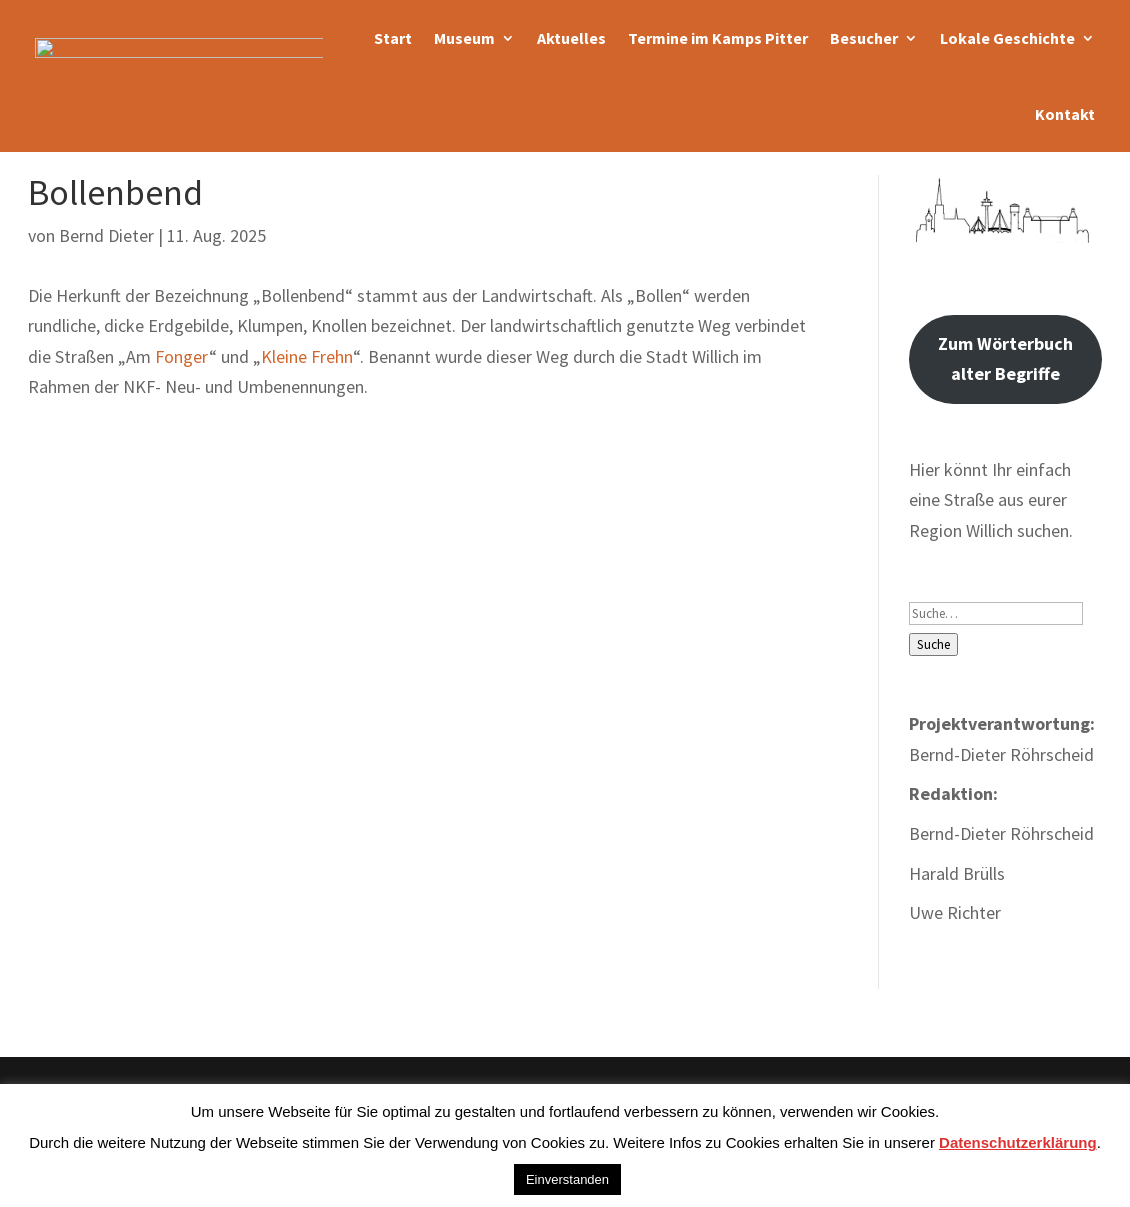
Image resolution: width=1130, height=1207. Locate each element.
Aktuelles (571, 38)
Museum (464, 38)
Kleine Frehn (307, 356)
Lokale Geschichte (1007, 38)
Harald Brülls (957, 873)
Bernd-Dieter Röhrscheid (1001, 833)
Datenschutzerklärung (1018, 1142)
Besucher (864, 38)
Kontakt (1065, 114)
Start (393, 38)
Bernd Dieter (106, 235)
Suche (933, 644)
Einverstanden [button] (567, 1179)
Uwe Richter (955, 912)
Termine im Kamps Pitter (718, 38)
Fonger (182, 356)
